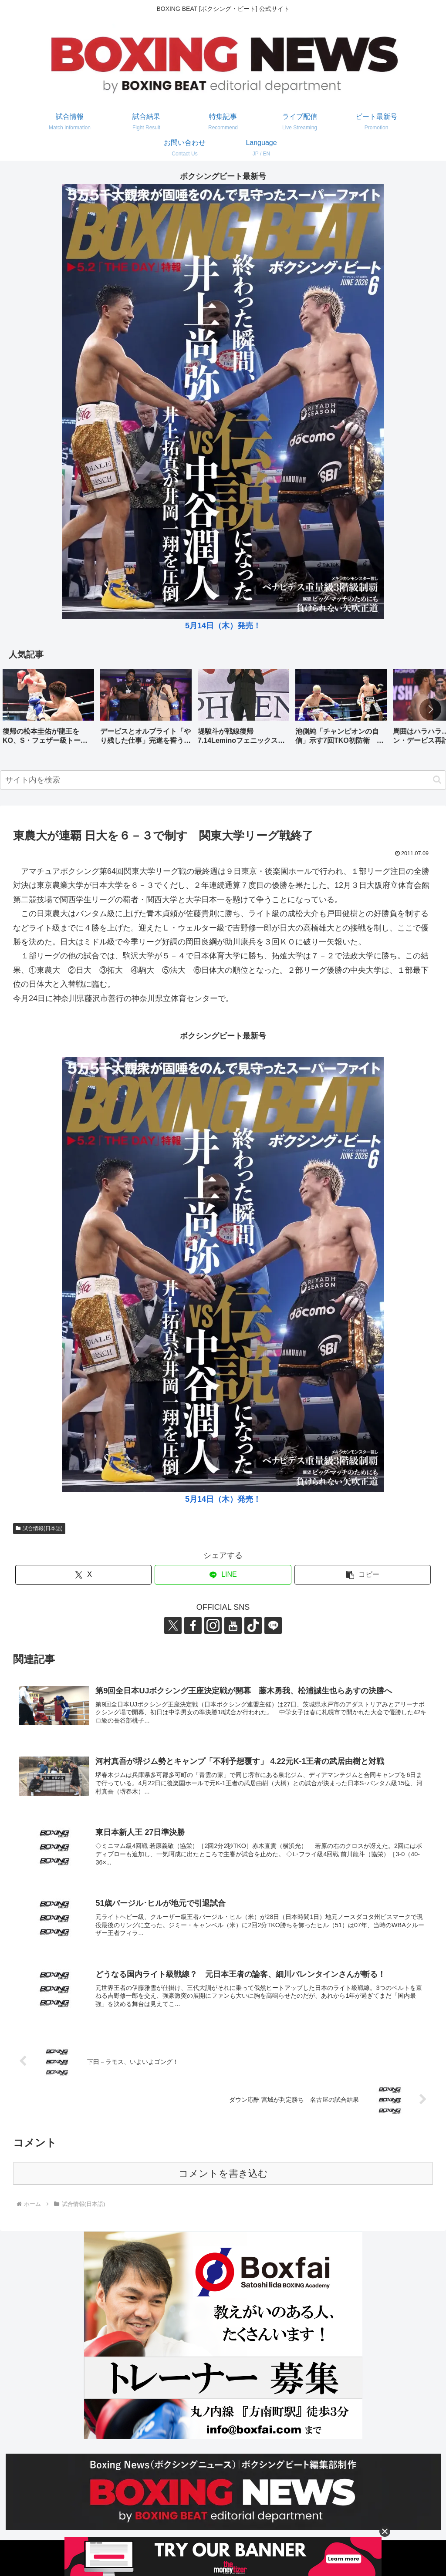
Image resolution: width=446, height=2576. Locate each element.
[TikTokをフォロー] (253, 1625)
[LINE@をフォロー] (273, 1625)
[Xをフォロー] (173, 1625)
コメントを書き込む (223, 2173)
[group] (48, 710)
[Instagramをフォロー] (213, 1625)
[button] (430, 709)
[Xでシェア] (83, 1575)
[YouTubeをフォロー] (233, 1625)
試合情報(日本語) (39, 1528)
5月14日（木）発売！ (223, 625)
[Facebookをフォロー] (193, 1625)
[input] (223, 780)
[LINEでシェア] (223, 1575)
